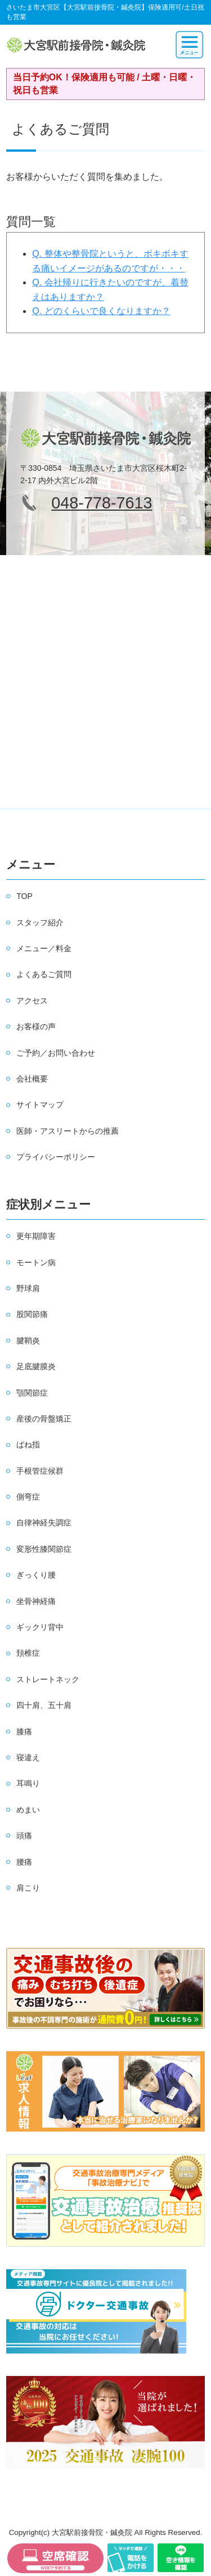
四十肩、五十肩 (43, 1705)
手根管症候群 (40, 1470)
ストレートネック (47, 1679)
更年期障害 (36, 1236)
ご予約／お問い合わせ (55, 1052)
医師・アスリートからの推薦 (67, 1130)
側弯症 (28, 1496)
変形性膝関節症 (43, 1548)
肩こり (28, 1887)
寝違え (28, 1757)
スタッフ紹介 (40, 922)
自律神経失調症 (43, 1522)
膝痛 (24, 1731)
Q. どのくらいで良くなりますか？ (101, 311)
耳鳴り (28, 1783)
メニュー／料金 (43, 948)
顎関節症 (32, 1392)
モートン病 (36, 1262)
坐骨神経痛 (36, 1601)
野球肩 (28, 1288)
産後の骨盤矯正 (43, 1418)
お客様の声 (36, 1026)
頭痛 (24, 1835)
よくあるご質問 (43, 974)
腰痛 (24, 1861)
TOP (24, 896)
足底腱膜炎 (36, 1366)
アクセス (32, 1000)
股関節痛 (32, 1314)
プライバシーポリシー (55, 1156)
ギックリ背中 (40, 1627)
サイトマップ (40, 1104)
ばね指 (28, 1444)
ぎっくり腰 (36, 1574)
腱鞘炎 (28, 1340)
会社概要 (32, 1078)
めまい (28, 1809)
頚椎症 (28, 1652)
